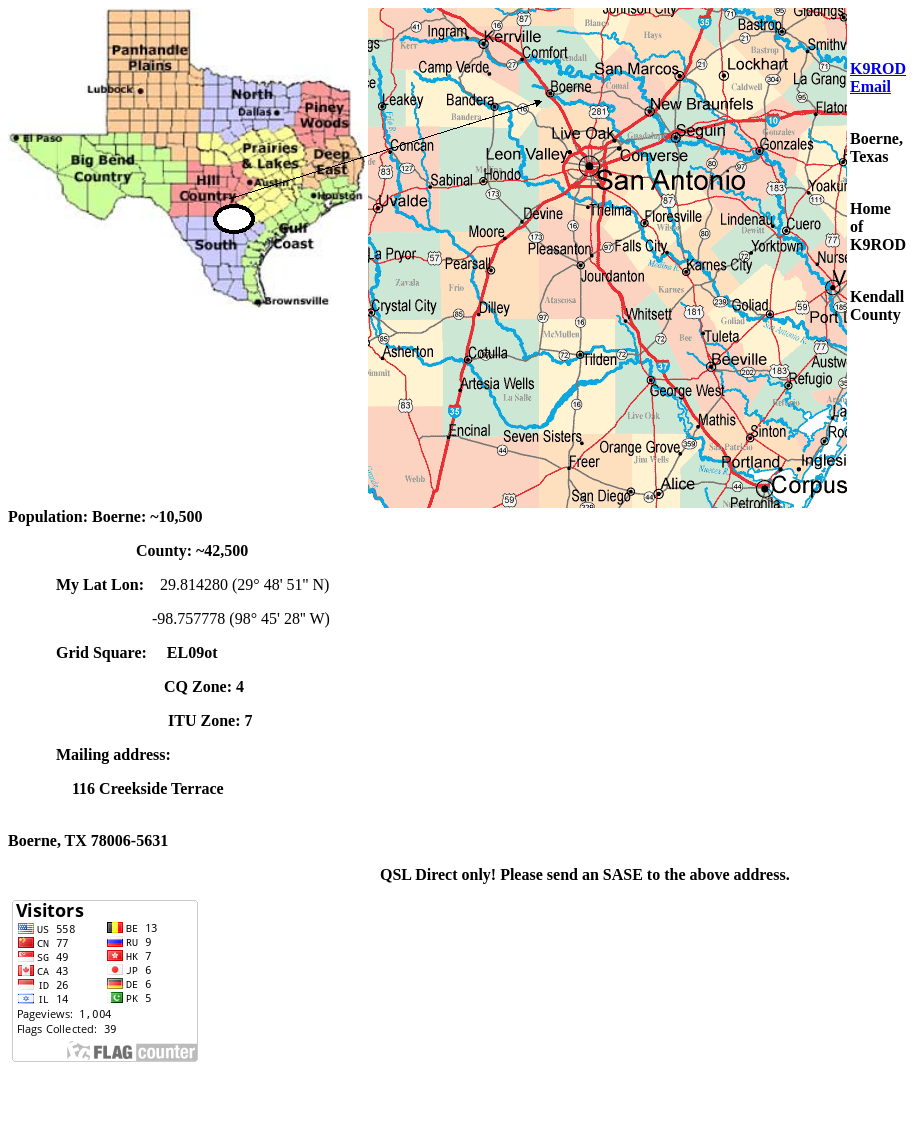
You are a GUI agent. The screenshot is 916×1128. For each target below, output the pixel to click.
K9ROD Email (878, 77)
